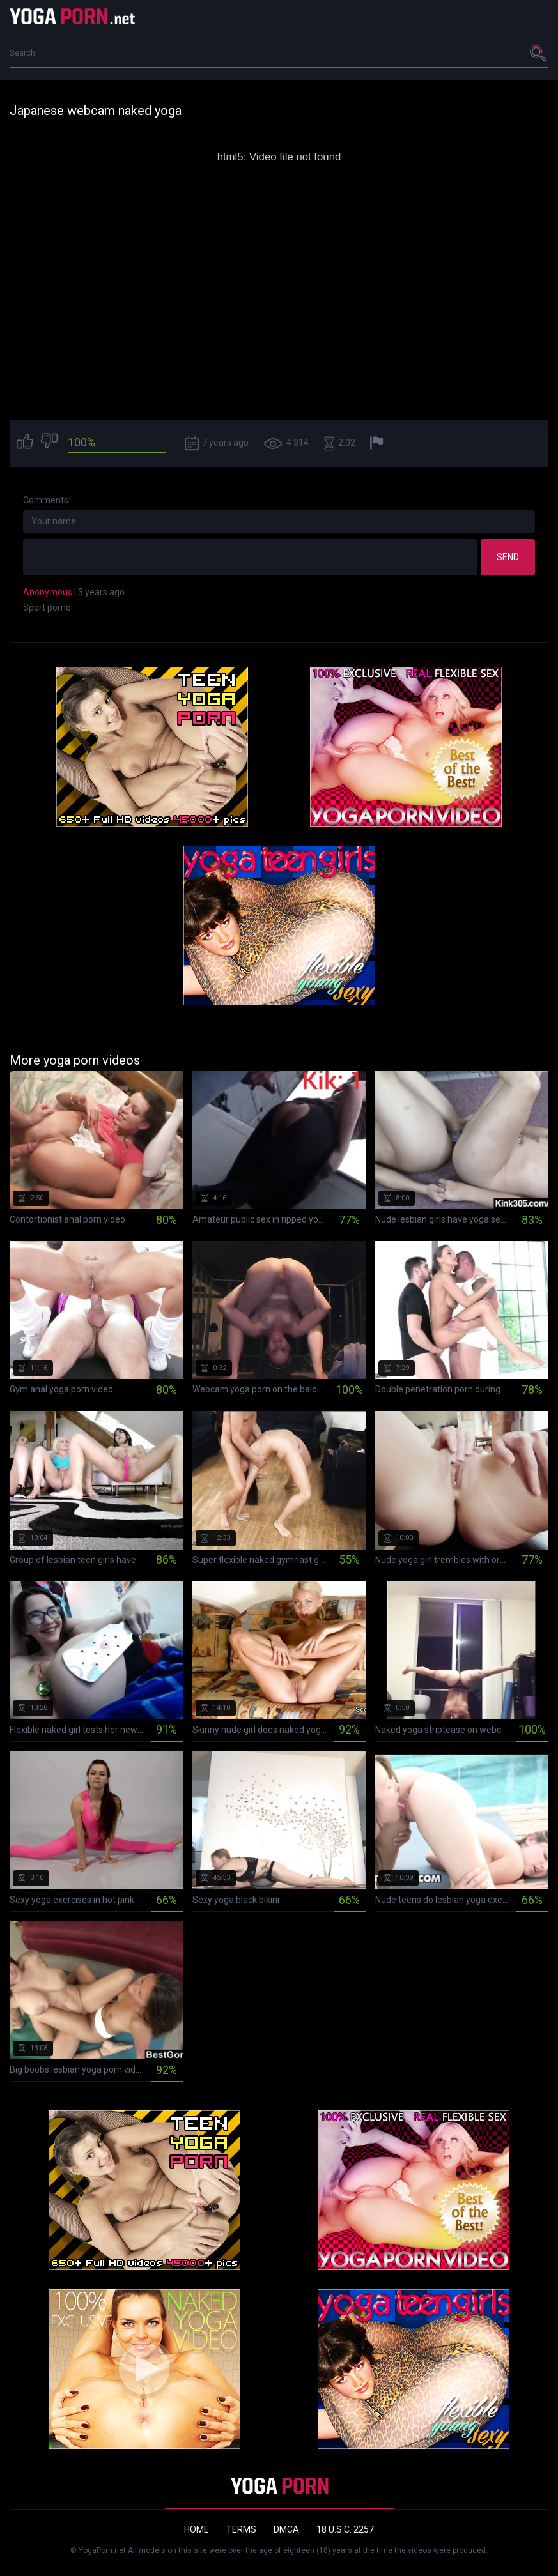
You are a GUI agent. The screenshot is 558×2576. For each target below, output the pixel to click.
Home (196, 2529)
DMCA (286, 2529)
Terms (241, 2529)
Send (508, 557)
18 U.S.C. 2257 (345, 2529)
